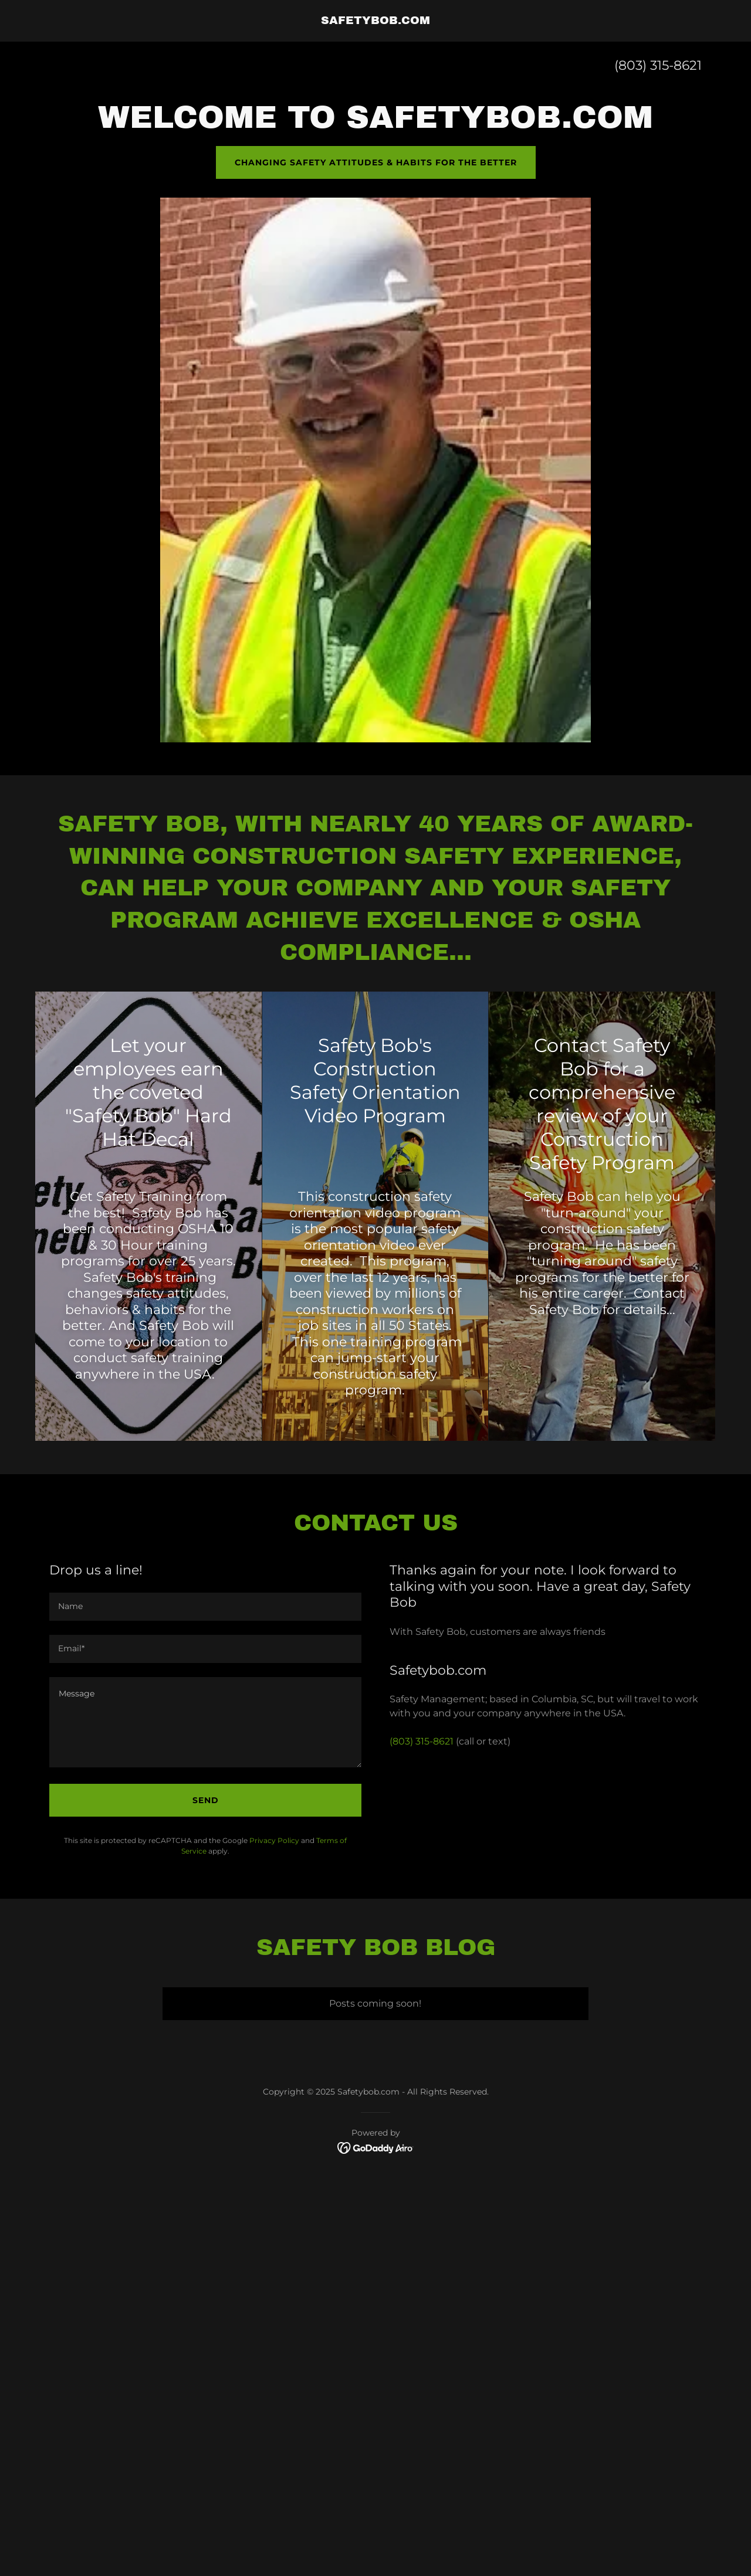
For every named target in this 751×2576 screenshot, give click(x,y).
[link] (375, 20)
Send (205, 1800)
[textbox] (205, 1607)
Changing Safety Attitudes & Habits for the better (376, 162)
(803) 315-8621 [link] (658, 65)
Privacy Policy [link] (274, 1840)
